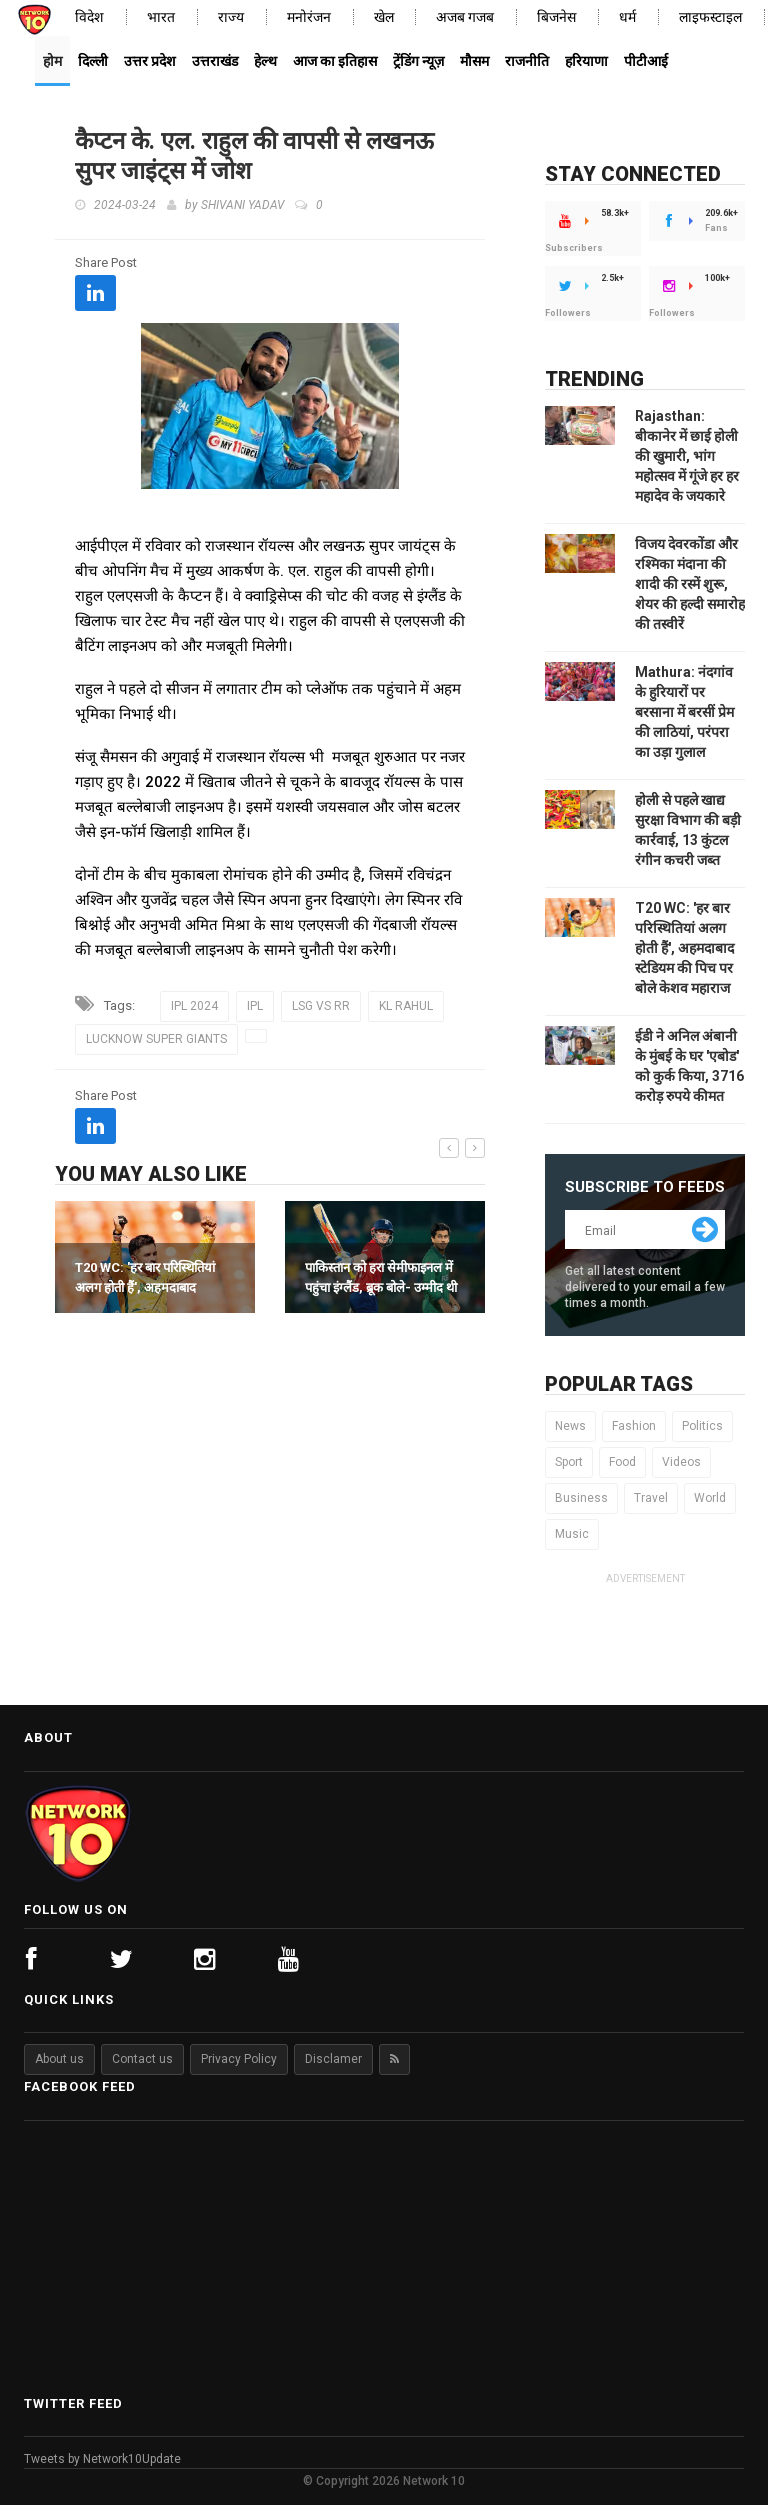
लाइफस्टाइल (710, 17)
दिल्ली (93, 61)
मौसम (474, 61)
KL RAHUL (406, 1006)
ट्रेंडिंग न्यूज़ (418, 61)
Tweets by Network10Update (102, 2459)
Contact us (142, 2059)
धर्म (627, 17)
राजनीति (527, 61)
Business (581, 1498)
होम (52, 61)
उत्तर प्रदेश (150, 61)
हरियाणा (586, 61)
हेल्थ (265, 61)
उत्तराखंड (215, 61)
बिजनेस (556, 17)
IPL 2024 (194, 1006)
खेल (384, 17)
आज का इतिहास (335, 61)
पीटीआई (646, 61)
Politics (702, 1426)
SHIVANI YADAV (242, 205)
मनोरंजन (309, 17)
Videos (681, 1462)
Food (622, 1462)
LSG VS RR (321, 1006)
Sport (569, 1462)
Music (572, 1534)
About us (59, 2059)
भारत (161, 17)
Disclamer (333, 2059)
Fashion (634, 1426)
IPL (255, 1006)
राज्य (231, 17)
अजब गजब (465, 17)
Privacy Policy (239, 2059)
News (570, 1426)
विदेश (89, 17)
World (710, 1498)
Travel (651, 1498)
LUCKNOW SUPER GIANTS (156, 1039)
